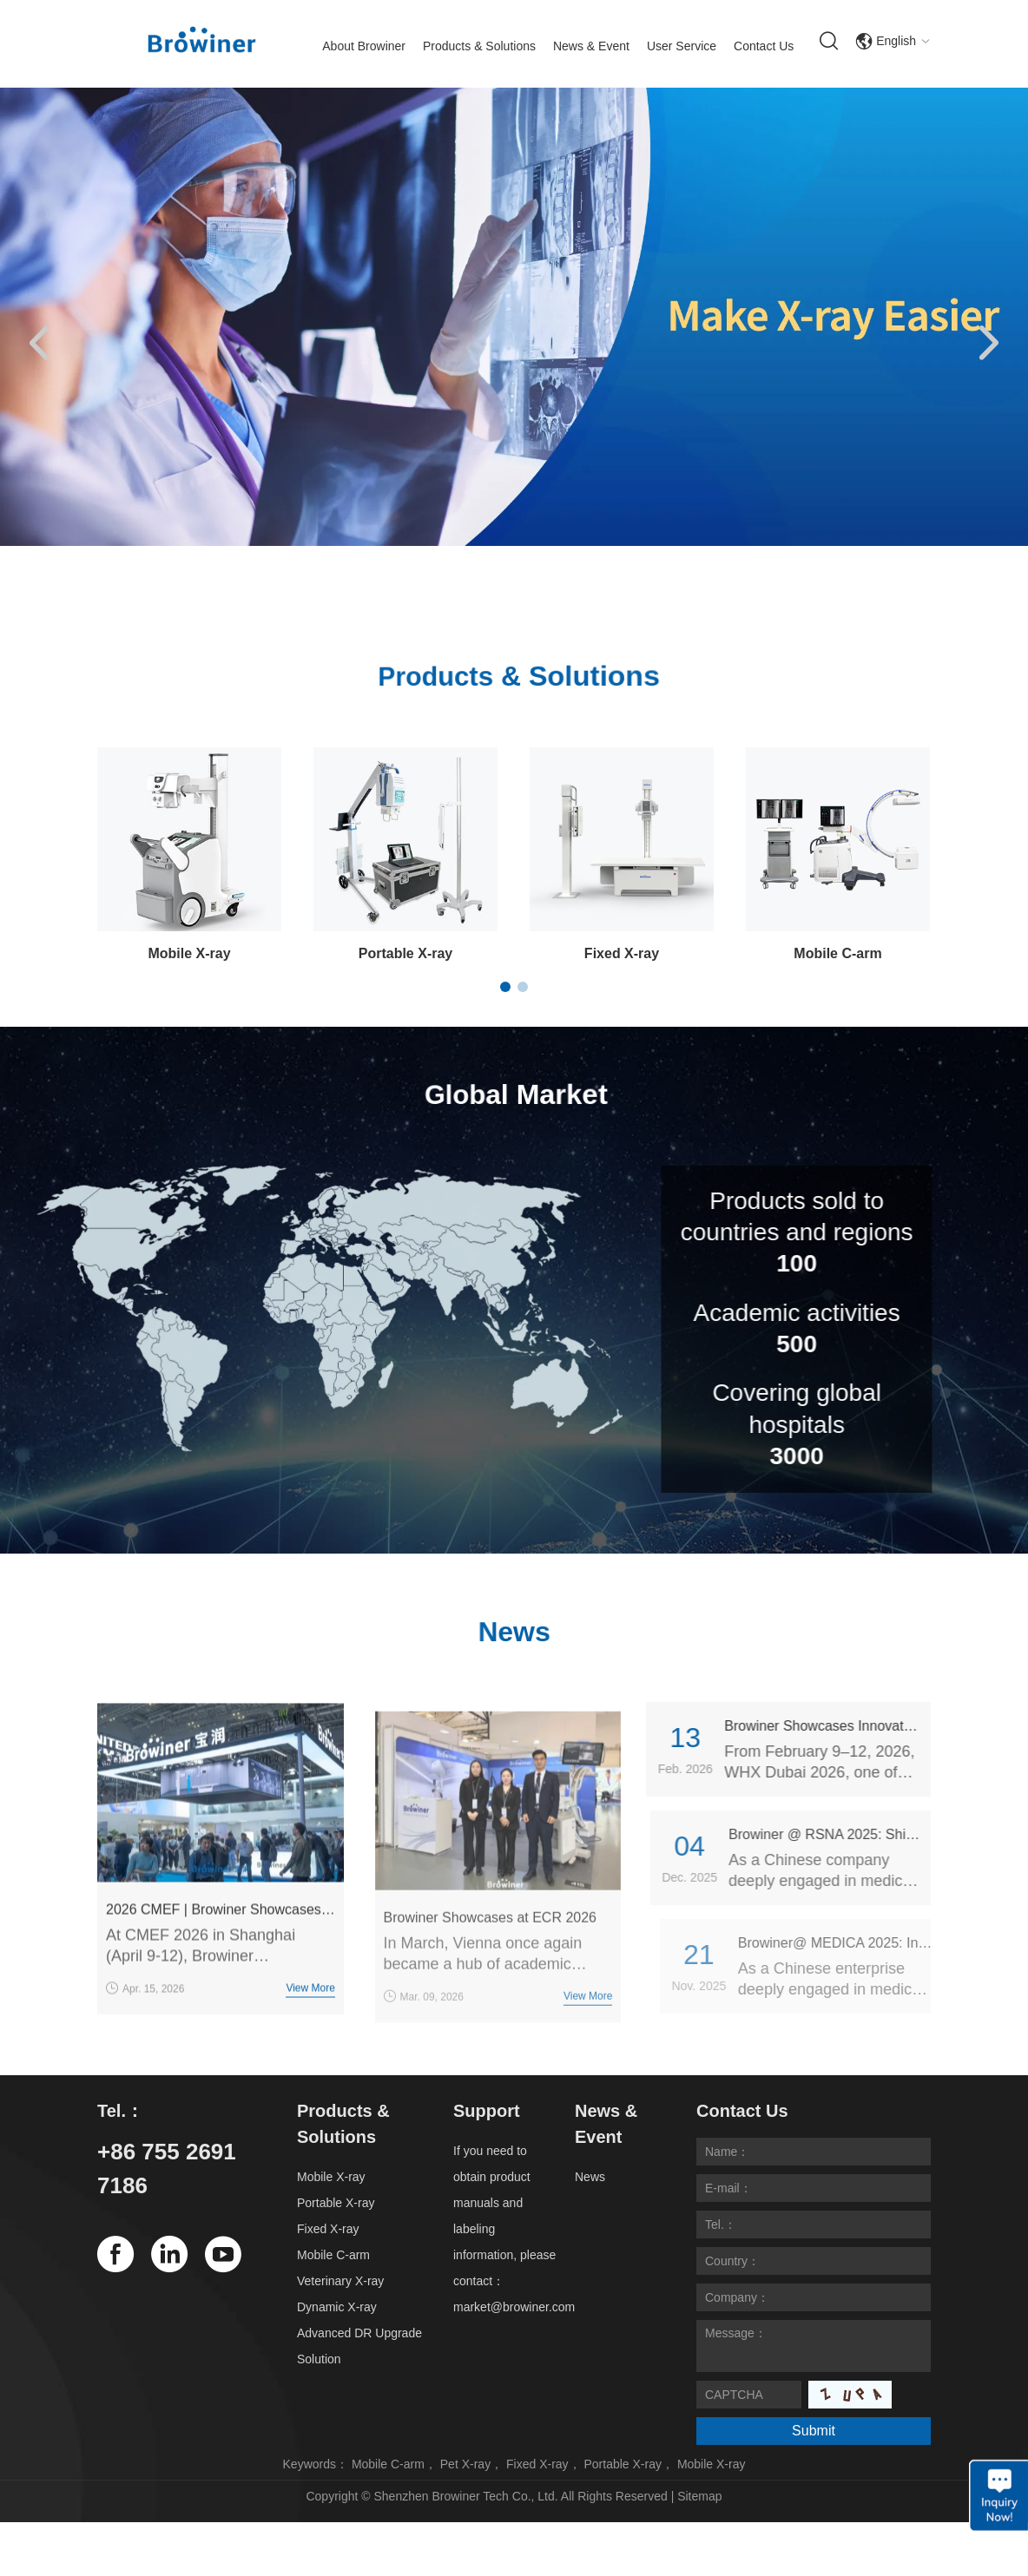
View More (310, 2023)
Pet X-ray (465, 2464)
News (590, 2177)
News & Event (591, 46)
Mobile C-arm (837, 953)
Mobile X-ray (189, 953)
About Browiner (363, 46)
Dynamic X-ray (337, 2307)
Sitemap (699, 2496)
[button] (39, 344)
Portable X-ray (405, 953)
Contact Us (764, 46)
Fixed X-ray (621, 953)
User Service (681, 46)
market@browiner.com (514, 2307)
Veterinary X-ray (340, 2281)
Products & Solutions (479, 46)
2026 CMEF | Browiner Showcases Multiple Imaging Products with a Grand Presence (220, 1944)
